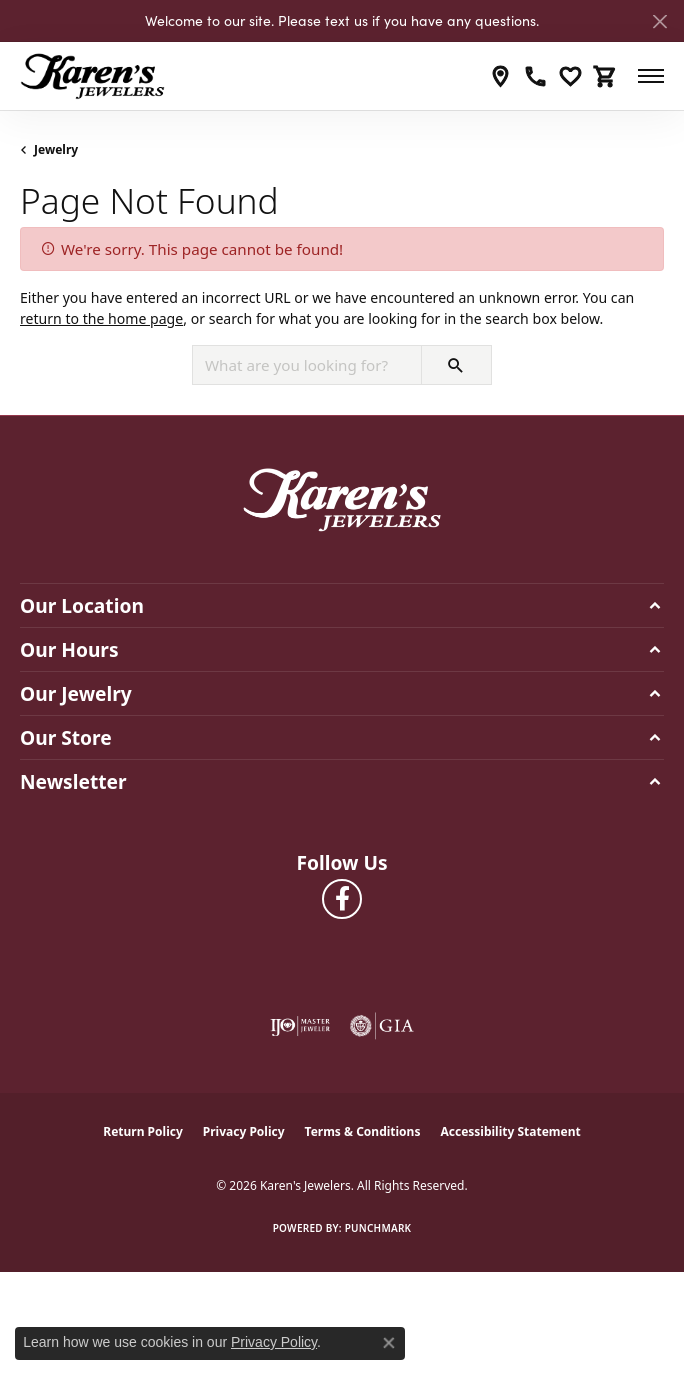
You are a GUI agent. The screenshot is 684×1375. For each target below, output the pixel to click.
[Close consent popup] (389, 1343)
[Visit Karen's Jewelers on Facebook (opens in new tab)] (342, 899)
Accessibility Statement (510, 1131)
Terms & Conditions (363, 1131)
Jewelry (56, 149)
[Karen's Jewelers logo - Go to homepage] (92, 76)
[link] (500, 76)
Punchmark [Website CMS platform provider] (378, 1228)
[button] (570, 76)
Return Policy (143, 1131)
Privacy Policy (244, 1131)
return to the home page (101, 318)
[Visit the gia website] (382, 1026)
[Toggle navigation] (651, 76)
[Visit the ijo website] (300, 1026)
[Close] (659, 21)
